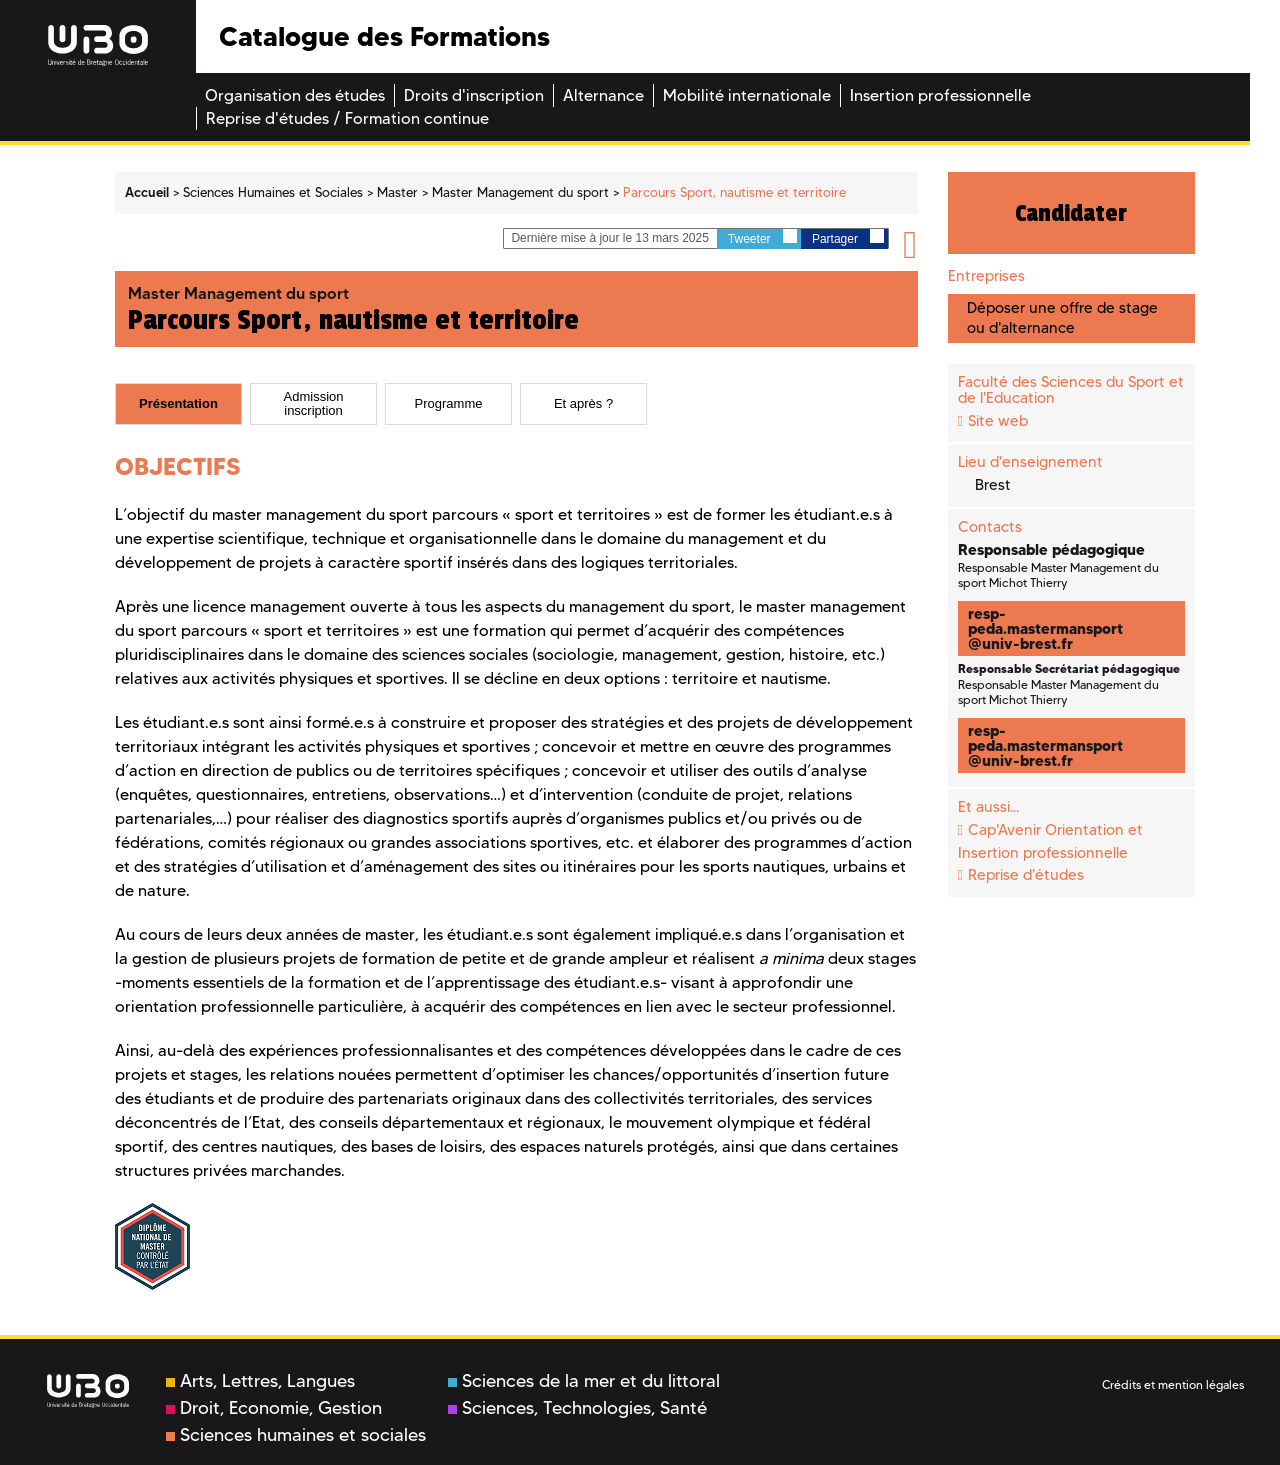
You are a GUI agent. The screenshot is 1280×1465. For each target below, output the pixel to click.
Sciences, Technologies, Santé (577, 1408)
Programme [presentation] (449, 403)
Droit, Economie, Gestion (274, 1408)
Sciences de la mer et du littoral (584, 1381)
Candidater (1071, 213)
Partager (848, 237)
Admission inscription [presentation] (314, 403)
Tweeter (762, 237)
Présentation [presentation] (178, 403)
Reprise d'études (1026, 875)
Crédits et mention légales (1173, 1384)
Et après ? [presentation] (583, 403)
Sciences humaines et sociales (296, 1435)
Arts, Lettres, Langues (260, 1381)
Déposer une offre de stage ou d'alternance (1062, 317)
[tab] (178, 404)
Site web (998, 421)
